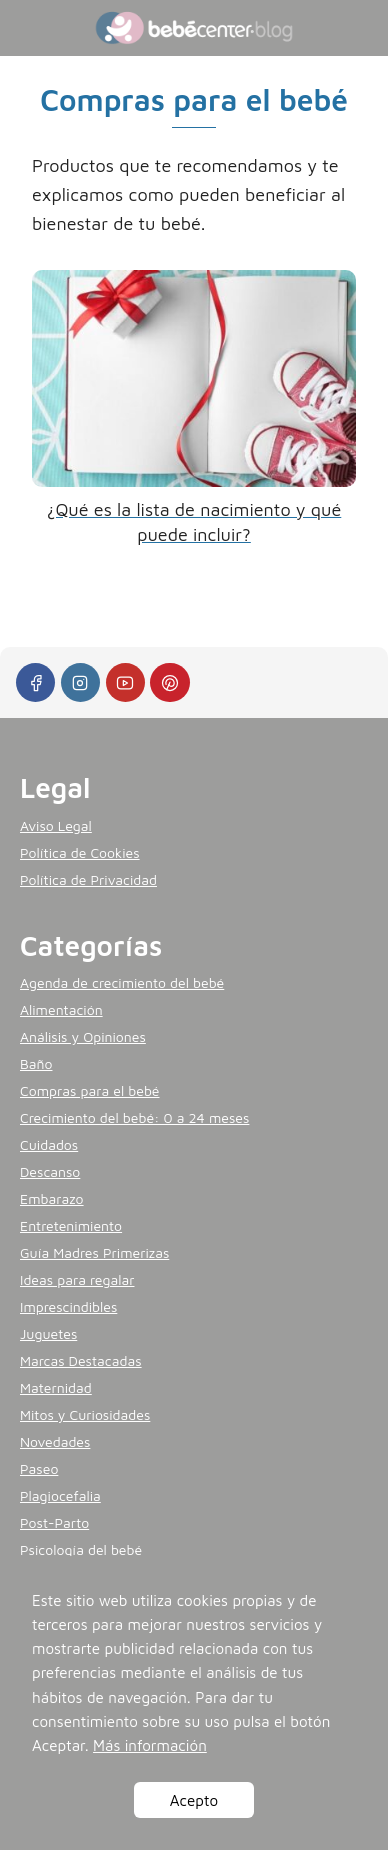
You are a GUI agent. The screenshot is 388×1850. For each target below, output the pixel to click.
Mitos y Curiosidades (85, 1414)
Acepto (194, 1800)
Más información (150, 1745)
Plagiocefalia (60, 1495)
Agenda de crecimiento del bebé (122, 982)
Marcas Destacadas (81, 1360)
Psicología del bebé (81, 1549)
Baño (36, 1063)
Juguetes (48, 1333)
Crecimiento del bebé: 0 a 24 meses (134, 1117)
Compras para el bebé (90, 1090)
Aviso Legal (56, 825)
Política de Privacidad (88, 879)
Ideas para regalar (77, 1279)
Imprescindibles (68, 1306)
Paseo (39, 1468)
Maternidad (56, 1387)
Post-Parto (54, 1522)
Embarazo (52, 1198)
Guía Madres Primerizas (94, 1252)
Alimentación (61, 1009)
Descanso (50, 1171)
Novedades (55, 1441)
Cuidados (49, 1144)
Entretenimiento (71, 1225)
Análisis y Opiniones (83, 1036)
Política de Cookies (80, 852)
